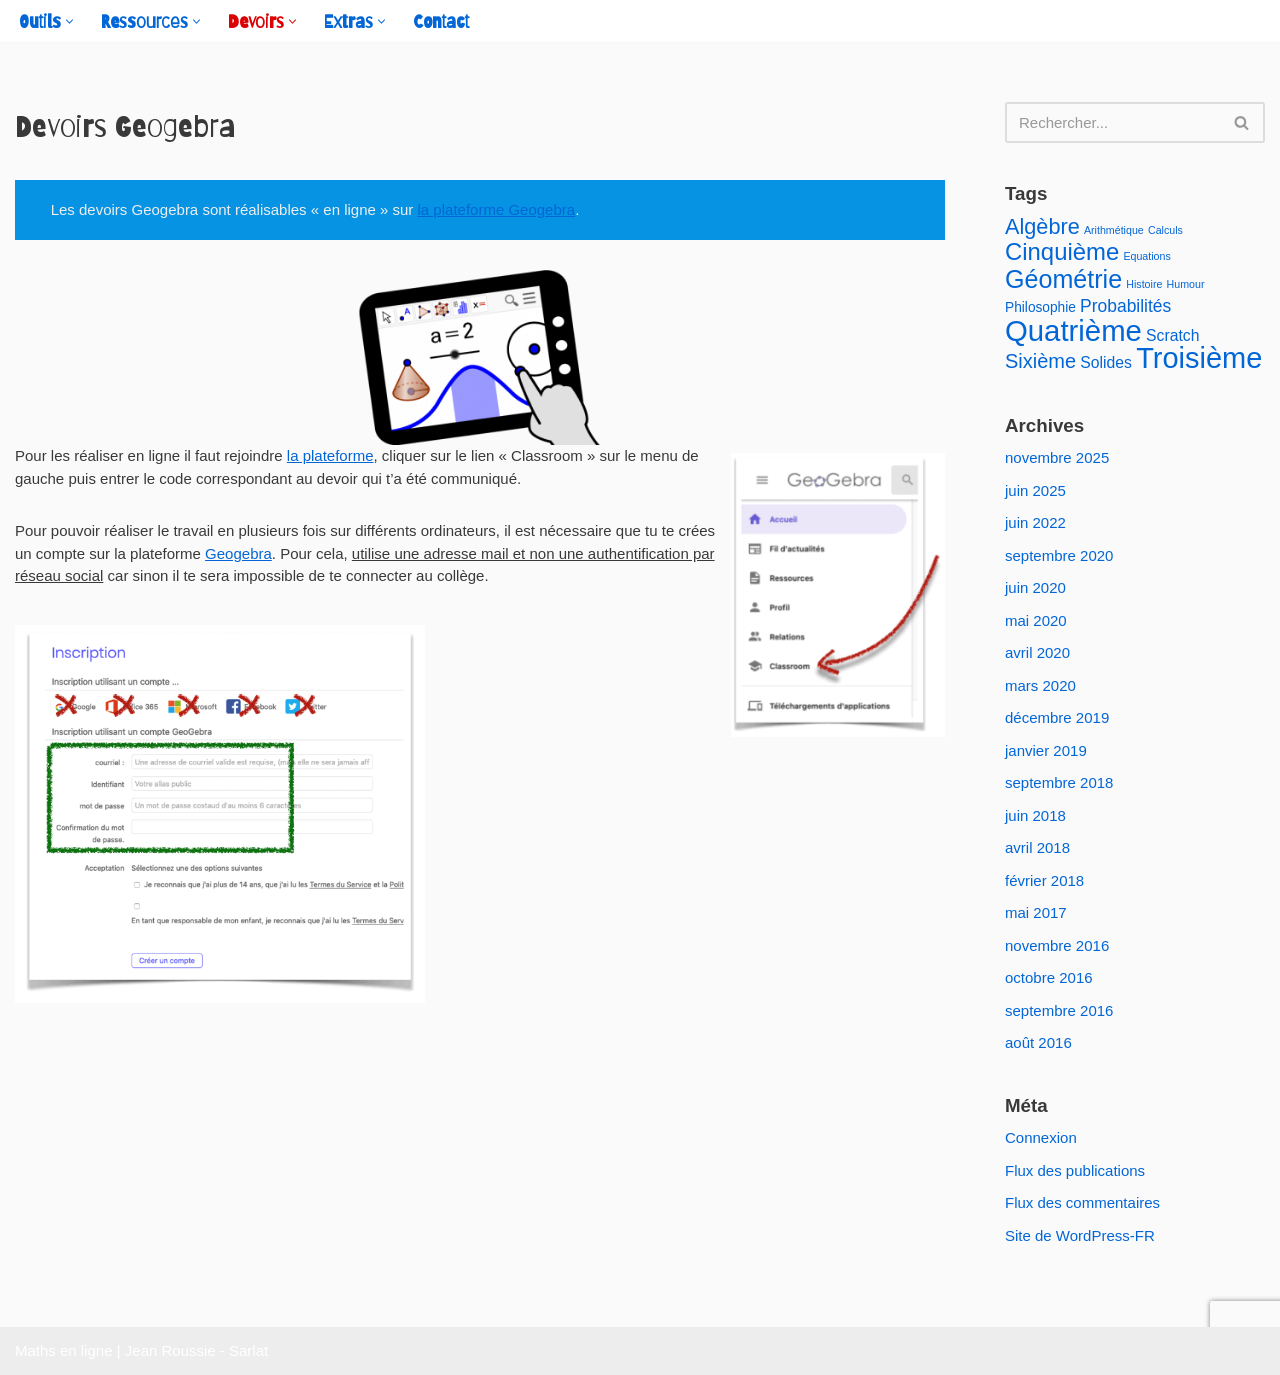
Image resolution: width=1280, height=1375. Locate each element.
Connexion (1041, 1137)
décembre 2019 (1057, 717)
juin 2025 (1035, 490)
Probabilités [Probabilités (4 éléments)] (1125, 306)
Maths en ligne (64, 1350)
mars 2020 (1040, 685)
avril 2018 (1037, 847)
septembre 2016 (1059, 1010)
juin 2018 (1035, 815)
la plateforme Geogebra (497, 209)
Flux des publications (1075, 1170)
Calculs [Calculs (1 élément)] (1165, 230)
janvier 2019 (1046, 750)
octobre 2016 (1049, 977)
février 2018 (1044, 880)
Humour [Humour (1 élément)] (1186, 284)
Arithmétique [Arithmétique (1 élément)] (1114, 230)
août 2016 (1038, 1042)
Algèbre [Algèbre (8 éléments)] (1042, 226)
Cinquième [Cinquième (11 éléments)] (1062, 251)
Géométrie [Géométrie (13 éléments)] (1063, 279)
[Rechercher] (1112, 122)
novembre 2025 (1057, 457)
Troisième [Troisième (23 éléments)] (1199, 358)
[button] (69, 21)
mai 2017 (1036, 912)
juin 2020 (1035, 587)
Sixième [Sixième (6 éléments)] (1040, 361)
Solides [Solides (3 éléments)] (1106, 362)
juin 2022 (1035, 522)
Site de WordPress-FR (1080, 1235)
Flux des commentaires (1082, 1202)
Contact (441, 21)
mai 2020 (1036, 620)
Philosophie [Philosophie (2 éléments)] (1040, 307)
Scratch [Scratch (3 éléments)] (1172, 335)
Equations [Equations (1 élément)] (1146, 256)
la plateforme (330, 455)
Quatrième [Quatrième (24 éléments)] (1073, 330)
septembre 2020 (1059, 555)
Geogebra (238, 553)
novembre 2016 (1057, 945)
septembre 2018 (1059, 782)
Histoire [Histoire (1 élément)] (1144, 284)
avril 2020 (1037, 652)
